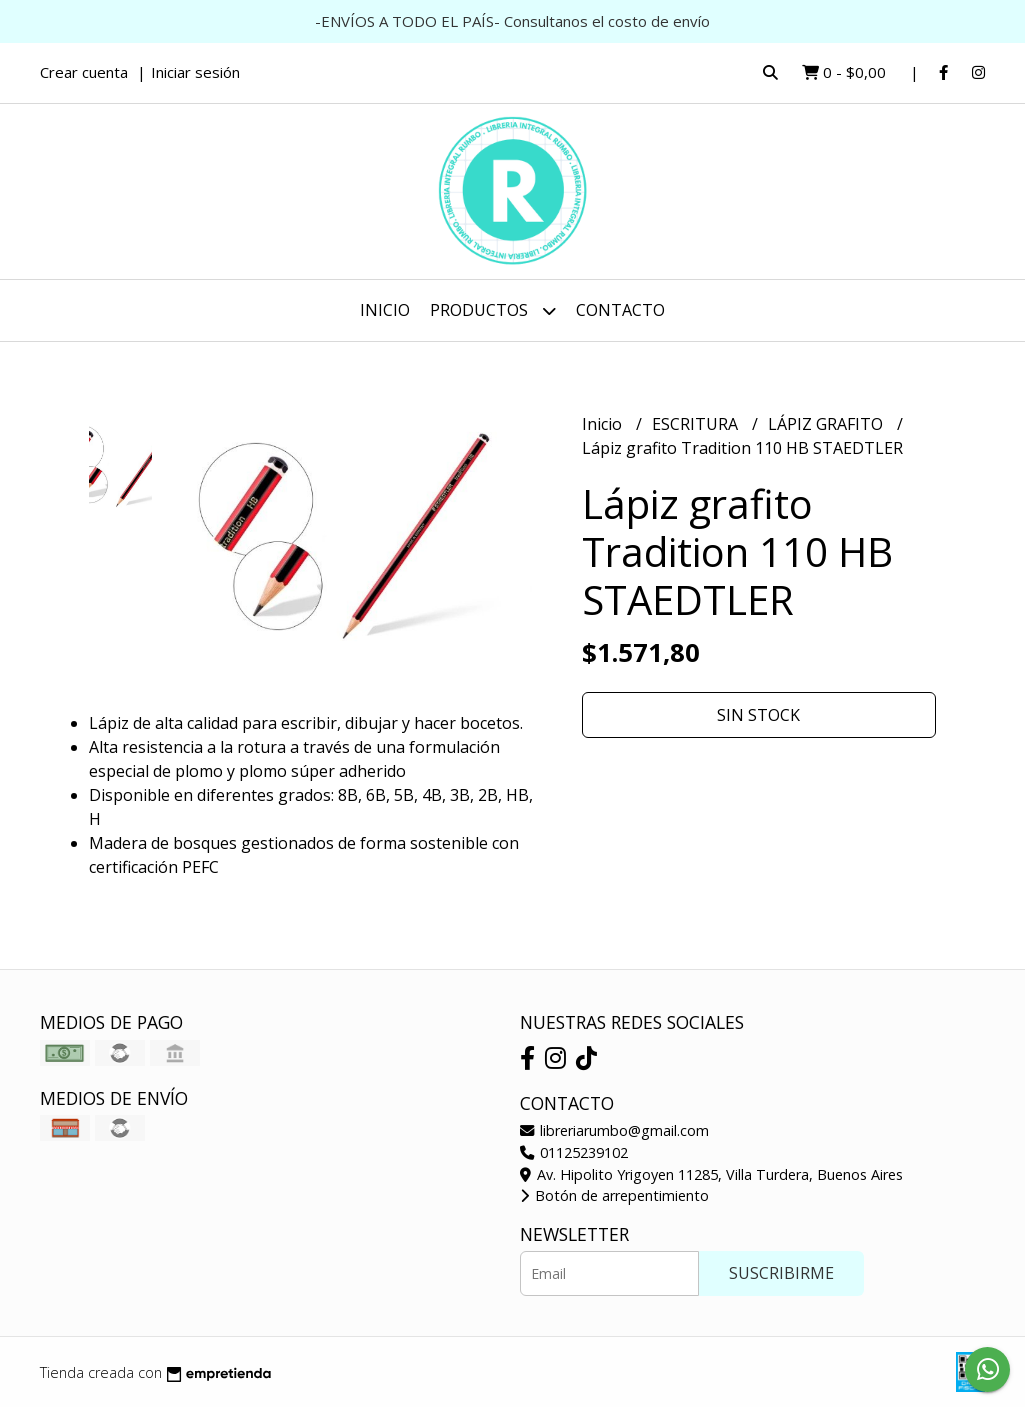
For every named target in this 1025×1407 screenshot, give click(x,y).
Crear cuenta (84, 72)
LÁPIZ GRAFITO (827, 424)
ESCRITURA (697, 424)
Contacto (620, 310)
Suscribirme (781, 1273)
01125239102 (574, 1152)
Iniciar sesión (195, 72)
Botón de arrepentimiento (614, 1195)
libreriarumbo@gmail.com (614, 1130)
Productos (493, 310)
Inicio (385, 310)
